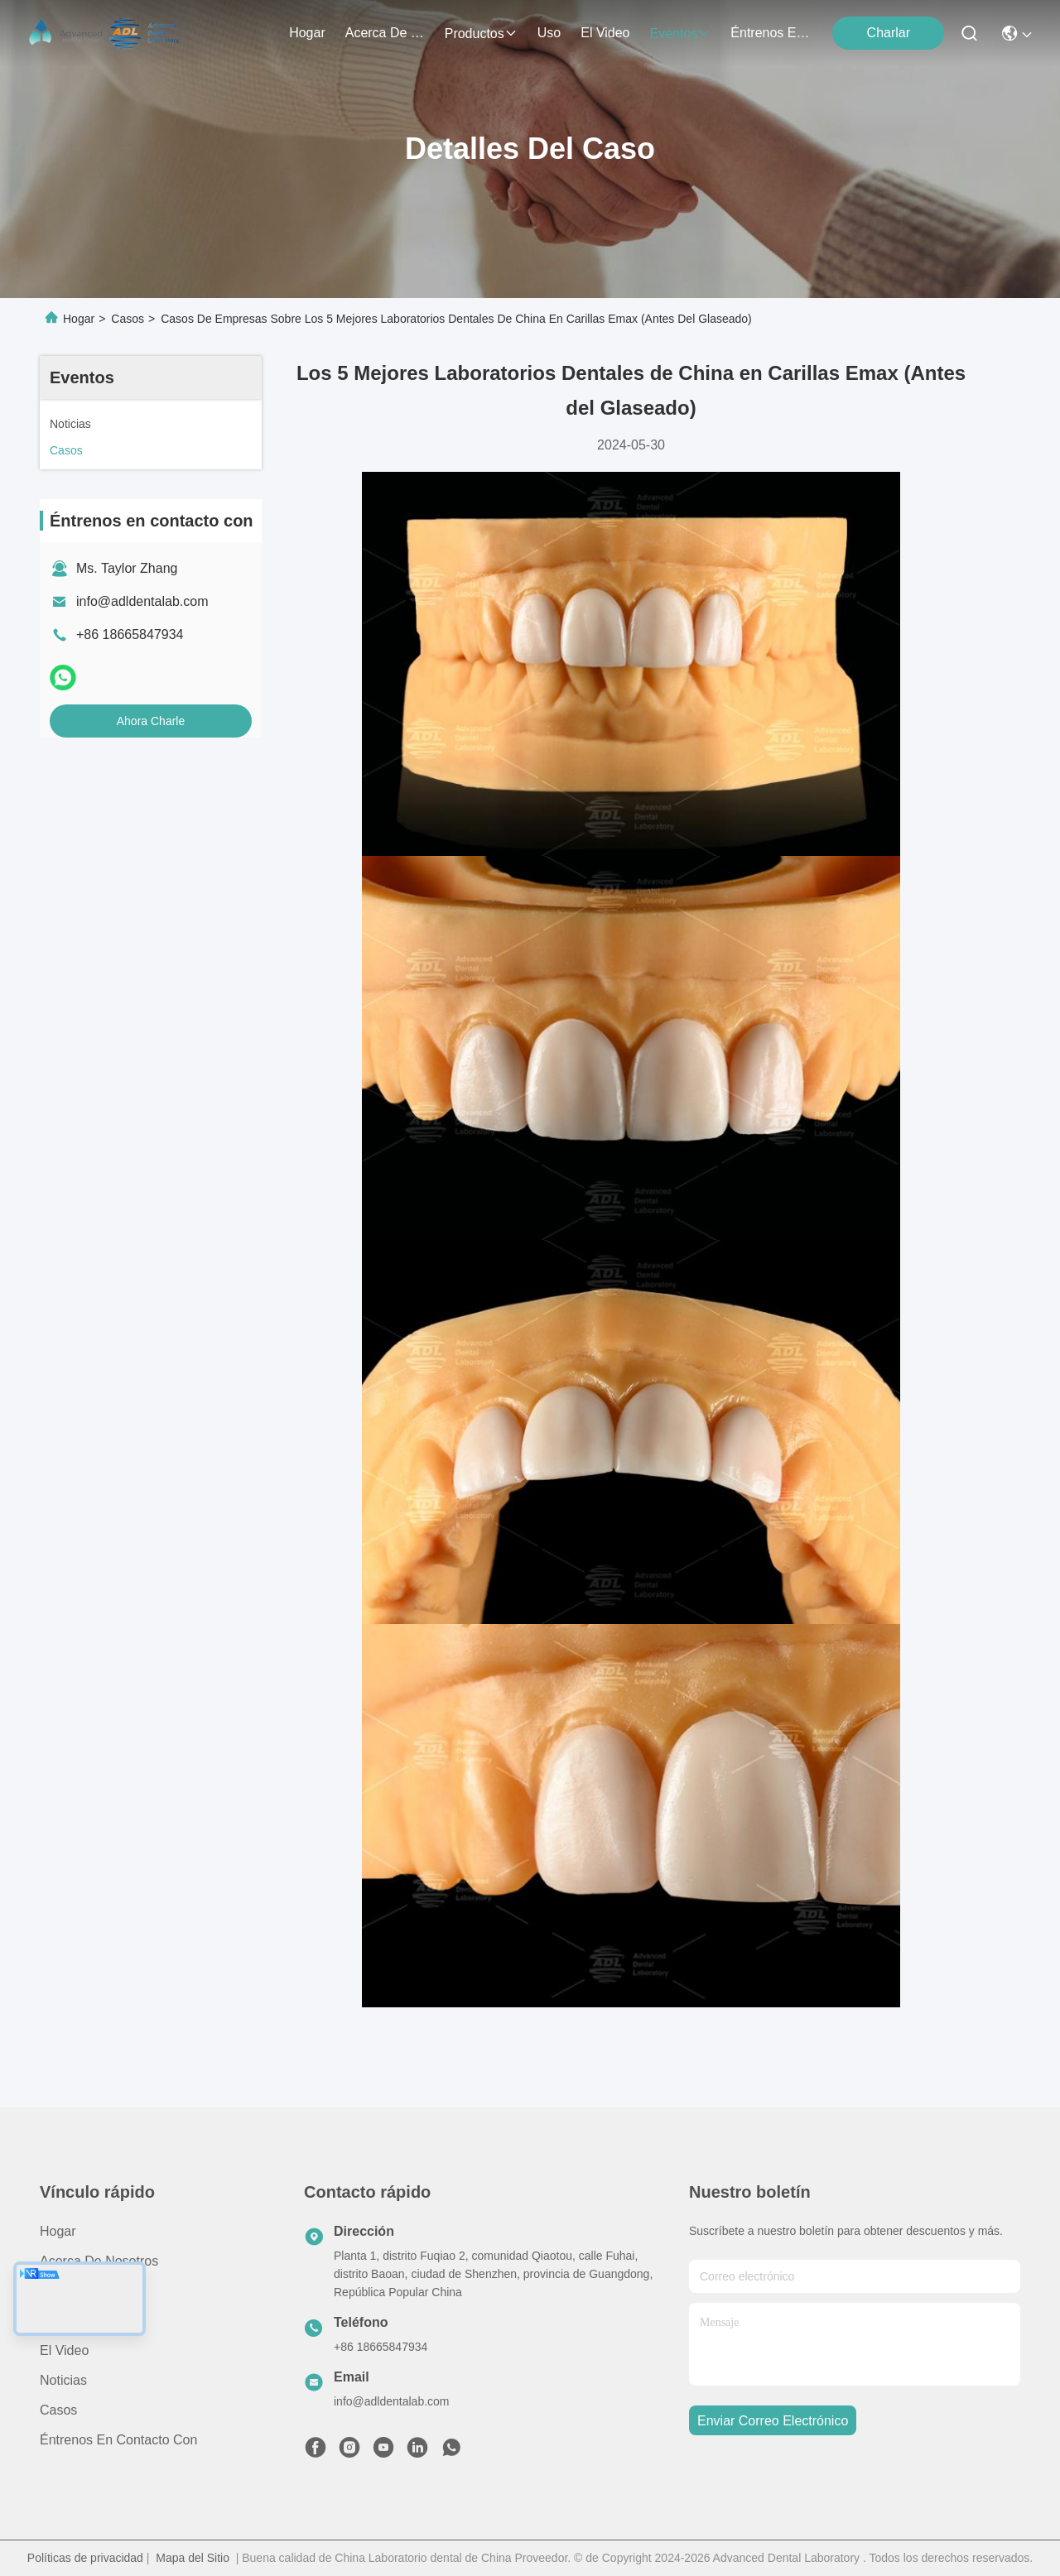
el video (605, 33)
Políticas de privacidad (85, 2557)
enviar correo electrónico (772, 2421)
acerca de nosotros (385, 33)
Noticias (63, 2380)
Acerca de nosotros (99, 2261)
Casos (127, 318)
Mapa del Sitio (192, 2557)
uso (549, 33)
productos (481, 33)
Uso (51, 2321)
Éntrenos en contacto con (770, 33)
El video (64, 2350)
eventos (680, 33)
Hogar (307, 33)
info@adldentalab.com (142, 601)
